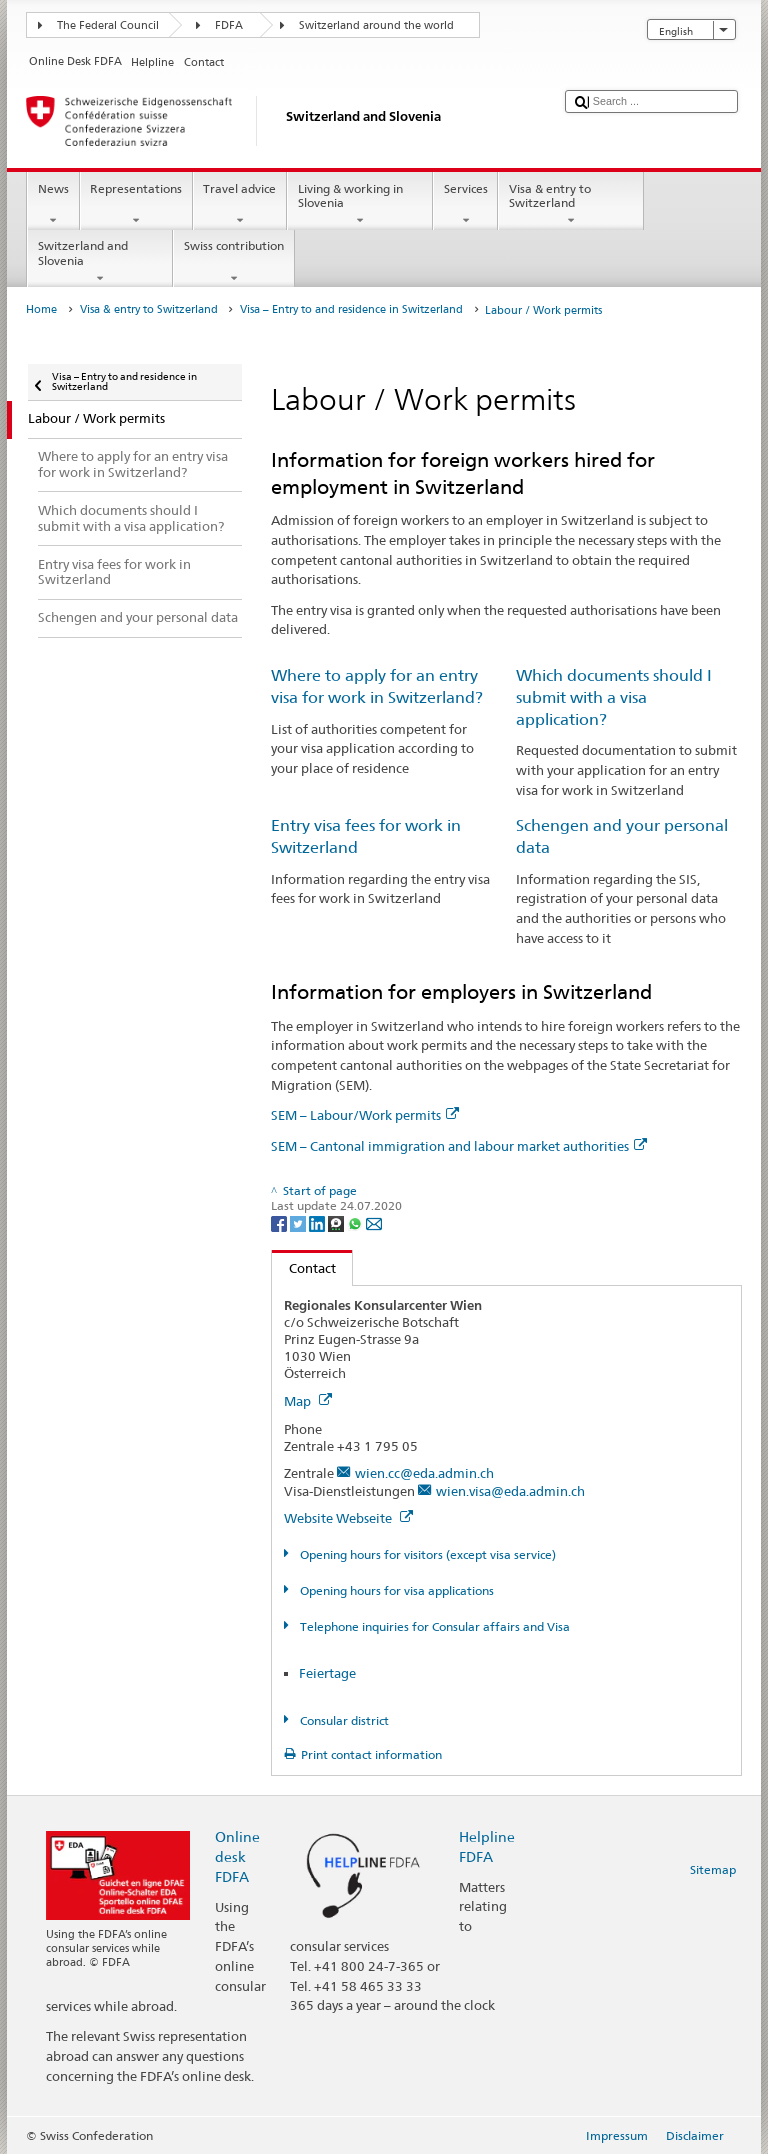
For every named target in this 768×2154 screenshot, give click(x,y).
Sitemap (713, 1869)
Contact (304, 1268)
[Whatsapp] (356, 1222)
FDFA (229, 25)
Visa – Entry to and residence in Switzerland (351, 309)
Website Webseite (348, 1518)
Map (308, 1401)
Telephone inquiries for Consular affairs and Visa (433, 1626)
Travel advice (240, 205)
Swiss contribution (233, 262)
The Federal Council (108, 25)
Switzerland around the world (376, 25)
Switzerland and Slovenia (100, 262)
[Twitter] (299, 1222)
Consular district (343, 1720)
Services (465, 205)
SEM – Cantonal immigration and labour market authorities (459, 1146)
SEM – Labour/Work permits (365, 1115)
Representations (136, 205)
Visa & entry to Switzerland (571, 205)
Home (41, 309)
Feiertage (327, 1673)
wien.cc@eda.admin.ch (424, 1473)
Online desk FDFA (237, 1856)
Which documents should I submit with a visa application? (614, 697)
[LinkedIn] (318, 1222)
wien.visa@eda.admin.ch (510, 1491)
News (53, 205)
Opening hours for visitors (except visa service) (426, 1554)
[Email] (374, 1222)
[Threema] (337, 1222)
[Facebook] (280, 1222)
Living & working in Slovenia (360, 205)
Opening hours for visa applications (395, 1590)
